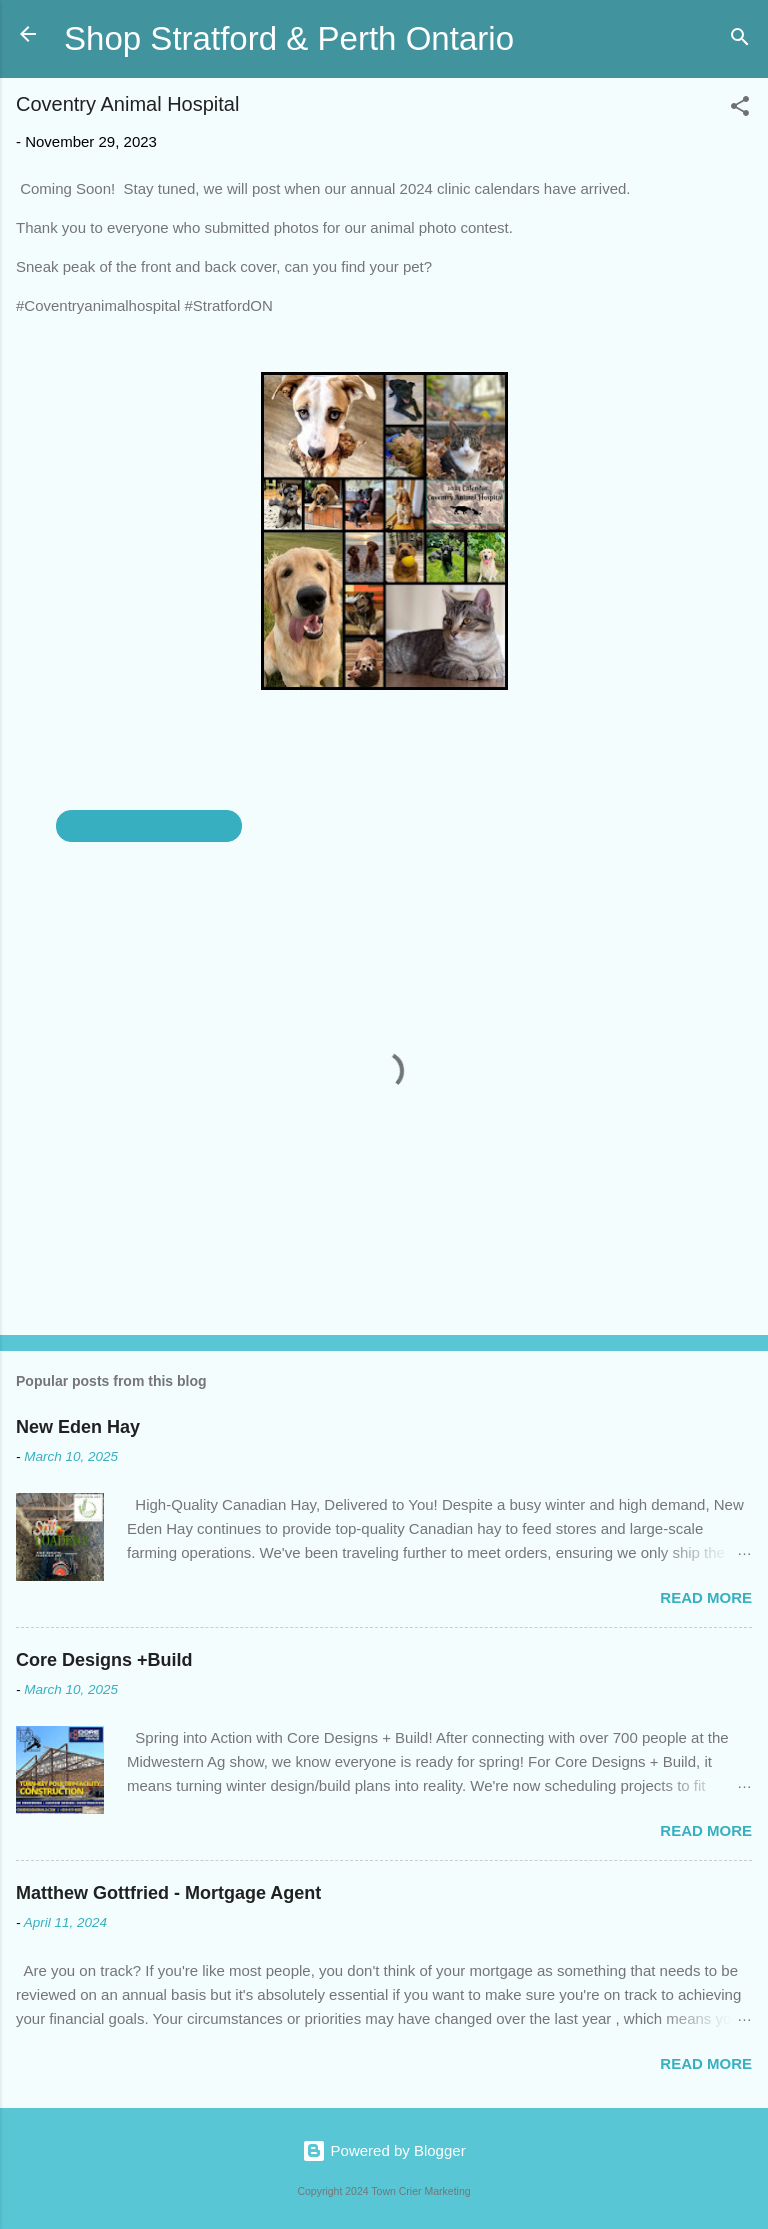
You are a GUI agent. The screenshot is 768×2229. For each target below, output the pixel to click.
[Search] (740, 40)
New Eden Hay (78, 1427)
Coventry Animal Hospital (149, 825)
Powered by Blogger (383, 2150)
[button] (740, 109)
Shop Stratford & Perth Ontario (289, 38)
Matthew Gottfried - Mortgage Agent (168, 1893)
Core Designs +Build (104, 1660)
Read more (706, 1597)
